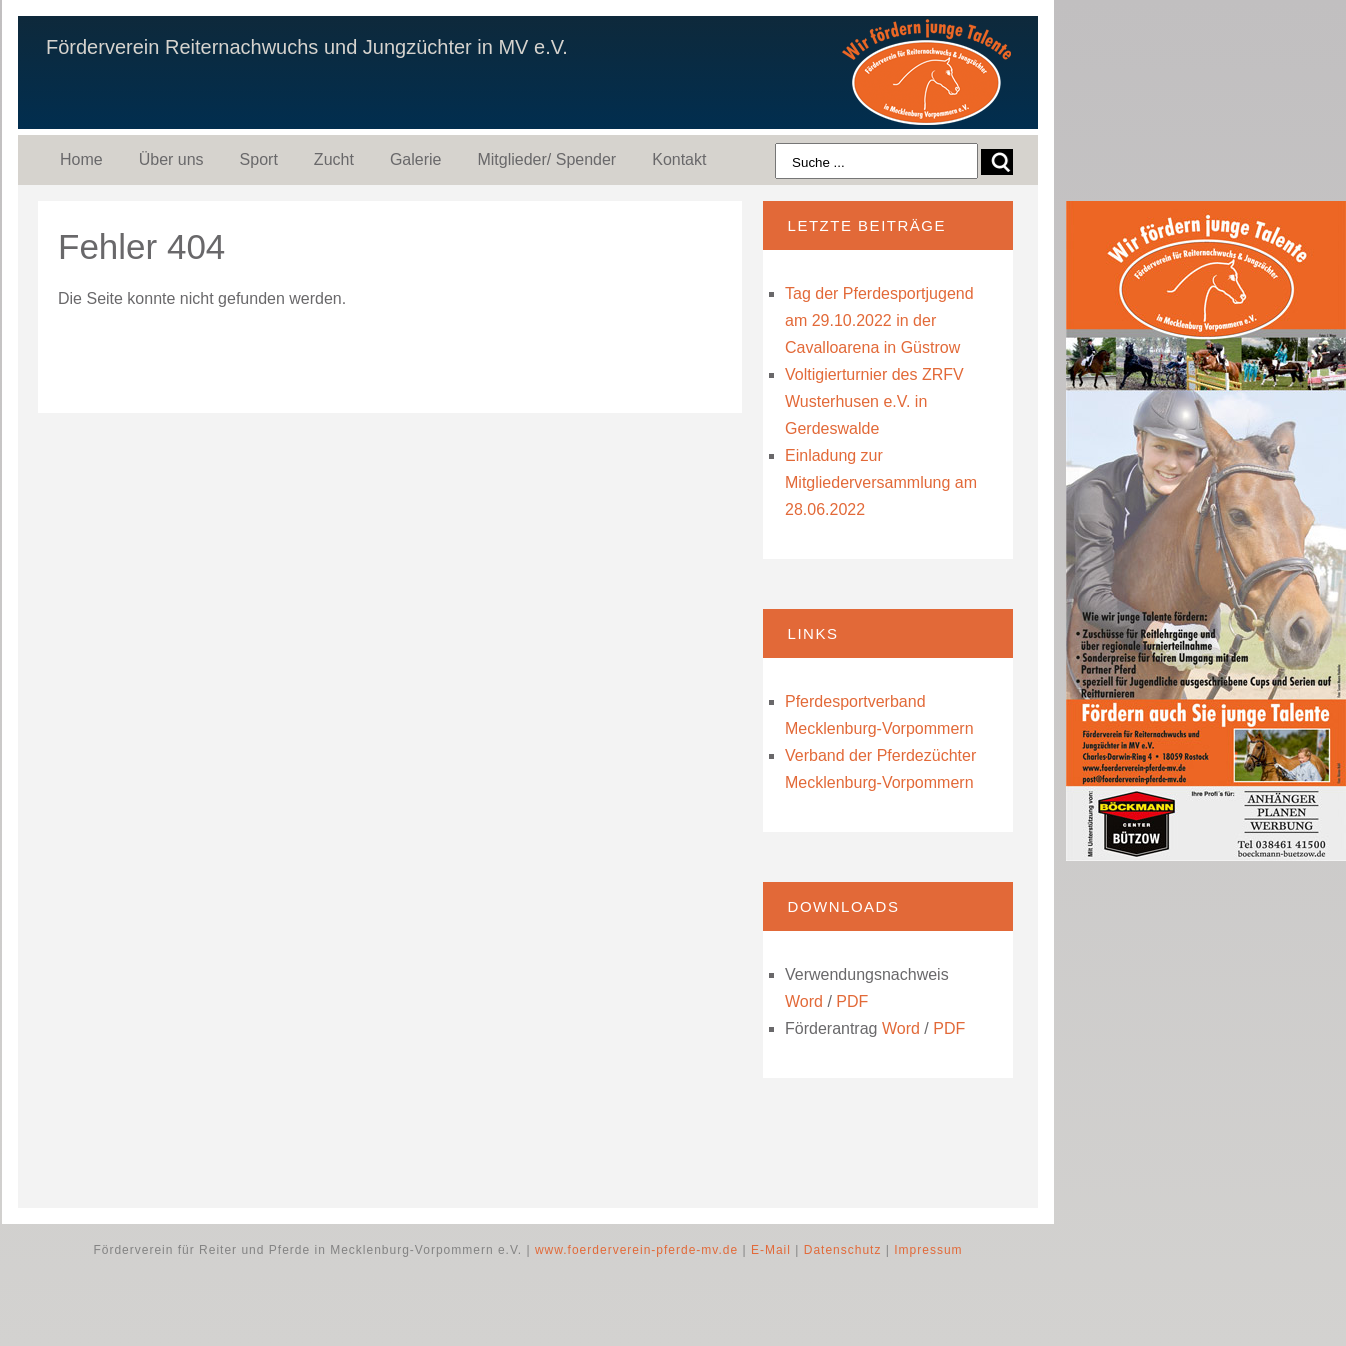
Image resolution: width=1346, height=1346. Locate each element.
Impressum (928, 1250)
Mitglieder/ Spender (546, 159)
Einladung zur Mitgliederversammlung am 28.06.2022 (881, 482)
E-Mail (771, 1250)
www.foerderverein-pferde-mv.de (636, 1250)
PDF (852, 1001)
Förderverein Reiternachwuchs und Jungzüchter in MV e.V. (307, 47)
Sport (259, 159)
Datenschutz (843, 1250)
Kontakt (679, 159)
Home (81, 159)
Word (804, 1001)
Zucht (334, 159)
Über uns (171, 159)
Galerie (416, 159)
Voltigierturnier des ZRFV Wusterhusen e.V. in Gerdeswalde (874, 401)
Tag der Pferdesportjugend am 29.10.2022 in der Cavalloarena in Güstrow (879, 320)
